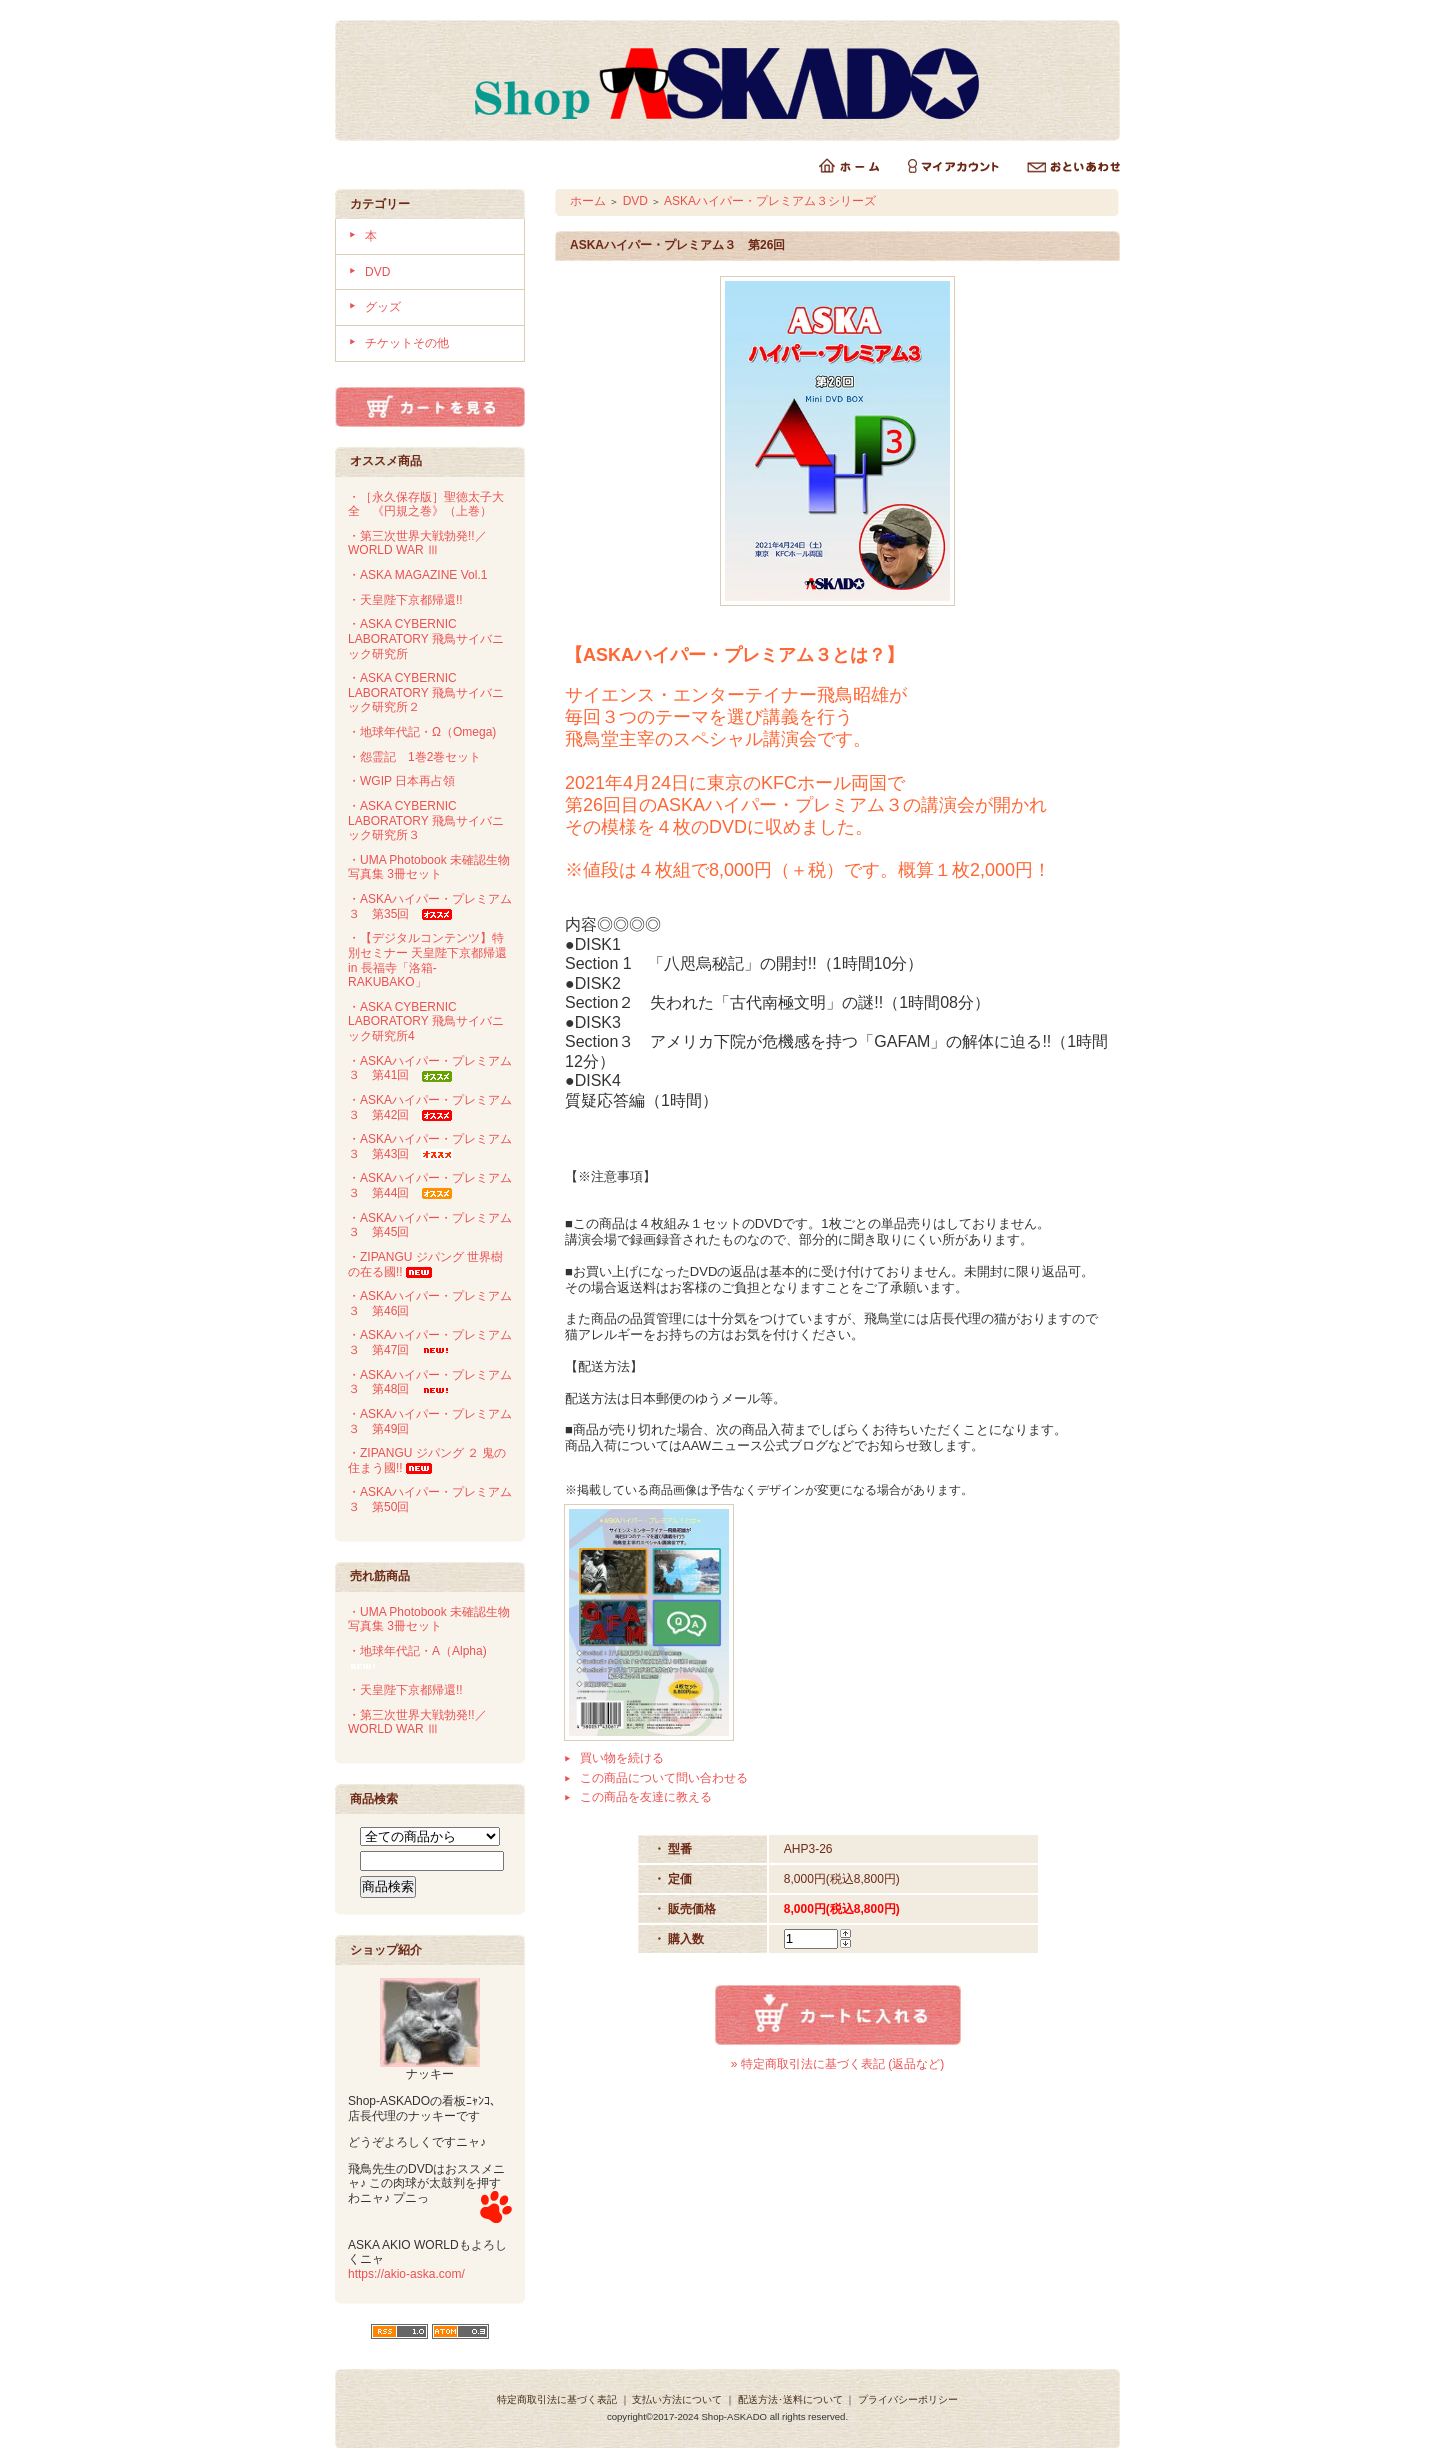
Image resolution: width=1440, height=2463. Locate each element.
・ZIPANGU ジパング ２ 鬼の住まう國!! (427, 1460)
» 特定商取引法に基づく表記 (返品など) (837, 2064)
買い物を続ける (622, 1758)
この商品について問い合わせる (664, 1778)
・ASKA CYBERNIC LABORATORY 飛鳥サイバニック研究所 (426, 638)
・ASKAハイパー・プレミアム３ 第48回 (430, 1382)
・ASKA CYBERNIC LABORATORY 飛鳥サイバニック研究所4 (426, 1021)
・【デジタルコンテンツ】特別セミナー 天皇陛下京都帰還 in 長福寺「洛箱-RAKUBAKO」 (427, 960)
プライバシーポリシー (908, 2399)
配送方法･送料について (790, 2399)
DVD (377, 272)
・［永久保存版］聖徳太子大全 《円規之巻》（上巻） (426, 504)
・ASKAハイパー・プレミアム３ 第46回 (430, 1303)
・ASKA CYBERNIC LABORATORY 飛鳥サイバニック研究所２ (426, 692)
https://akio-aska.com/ (406, 2274)
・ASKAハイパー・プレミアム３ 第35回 (430, 906)
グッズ (383, 307)
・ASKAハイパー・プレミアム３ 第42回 (430, 1107)
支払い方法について (677, 2399)
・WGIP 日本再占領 (401, 781)
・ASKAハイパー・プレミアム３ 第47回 (430, 1342)
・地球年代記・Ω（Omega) (422, 732)
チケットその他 (407, 343)
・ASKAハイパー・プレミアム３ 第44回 (430, 1185)
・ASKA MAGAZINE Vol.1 (417, 575)
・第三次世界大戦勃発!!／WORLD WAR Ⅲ (417, 543)
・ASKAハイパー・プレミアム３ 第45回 (430, 1225)
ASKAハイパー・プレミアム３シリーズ (770, 201)
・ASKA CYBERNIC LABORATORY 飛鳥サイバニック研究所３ (426, 820)
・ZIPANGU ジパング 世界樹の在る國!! (425, 1264)
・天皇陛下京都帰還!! (405, 600)
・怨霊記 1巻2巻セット (414, 757)
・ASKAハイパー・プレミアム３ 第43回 (430, 1146)
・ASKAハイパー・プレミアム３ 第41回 (430, 1068)
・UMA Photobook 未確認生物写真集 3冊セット (429, 867)
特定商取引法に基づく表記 (557, 2399)
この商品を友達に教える (646, 1797)
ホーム (588, 201)
